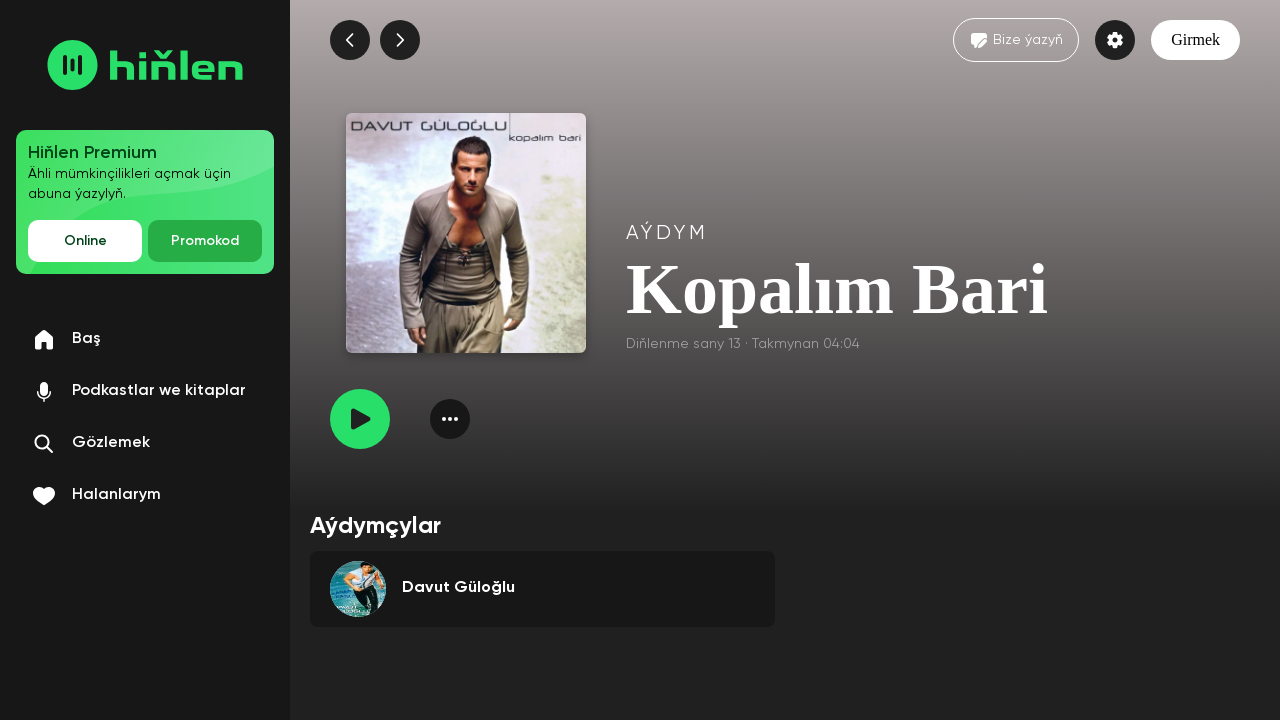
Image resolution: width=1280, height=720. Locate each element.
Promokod (205, 241)
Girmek (1195, 39)
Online (85, 241)
